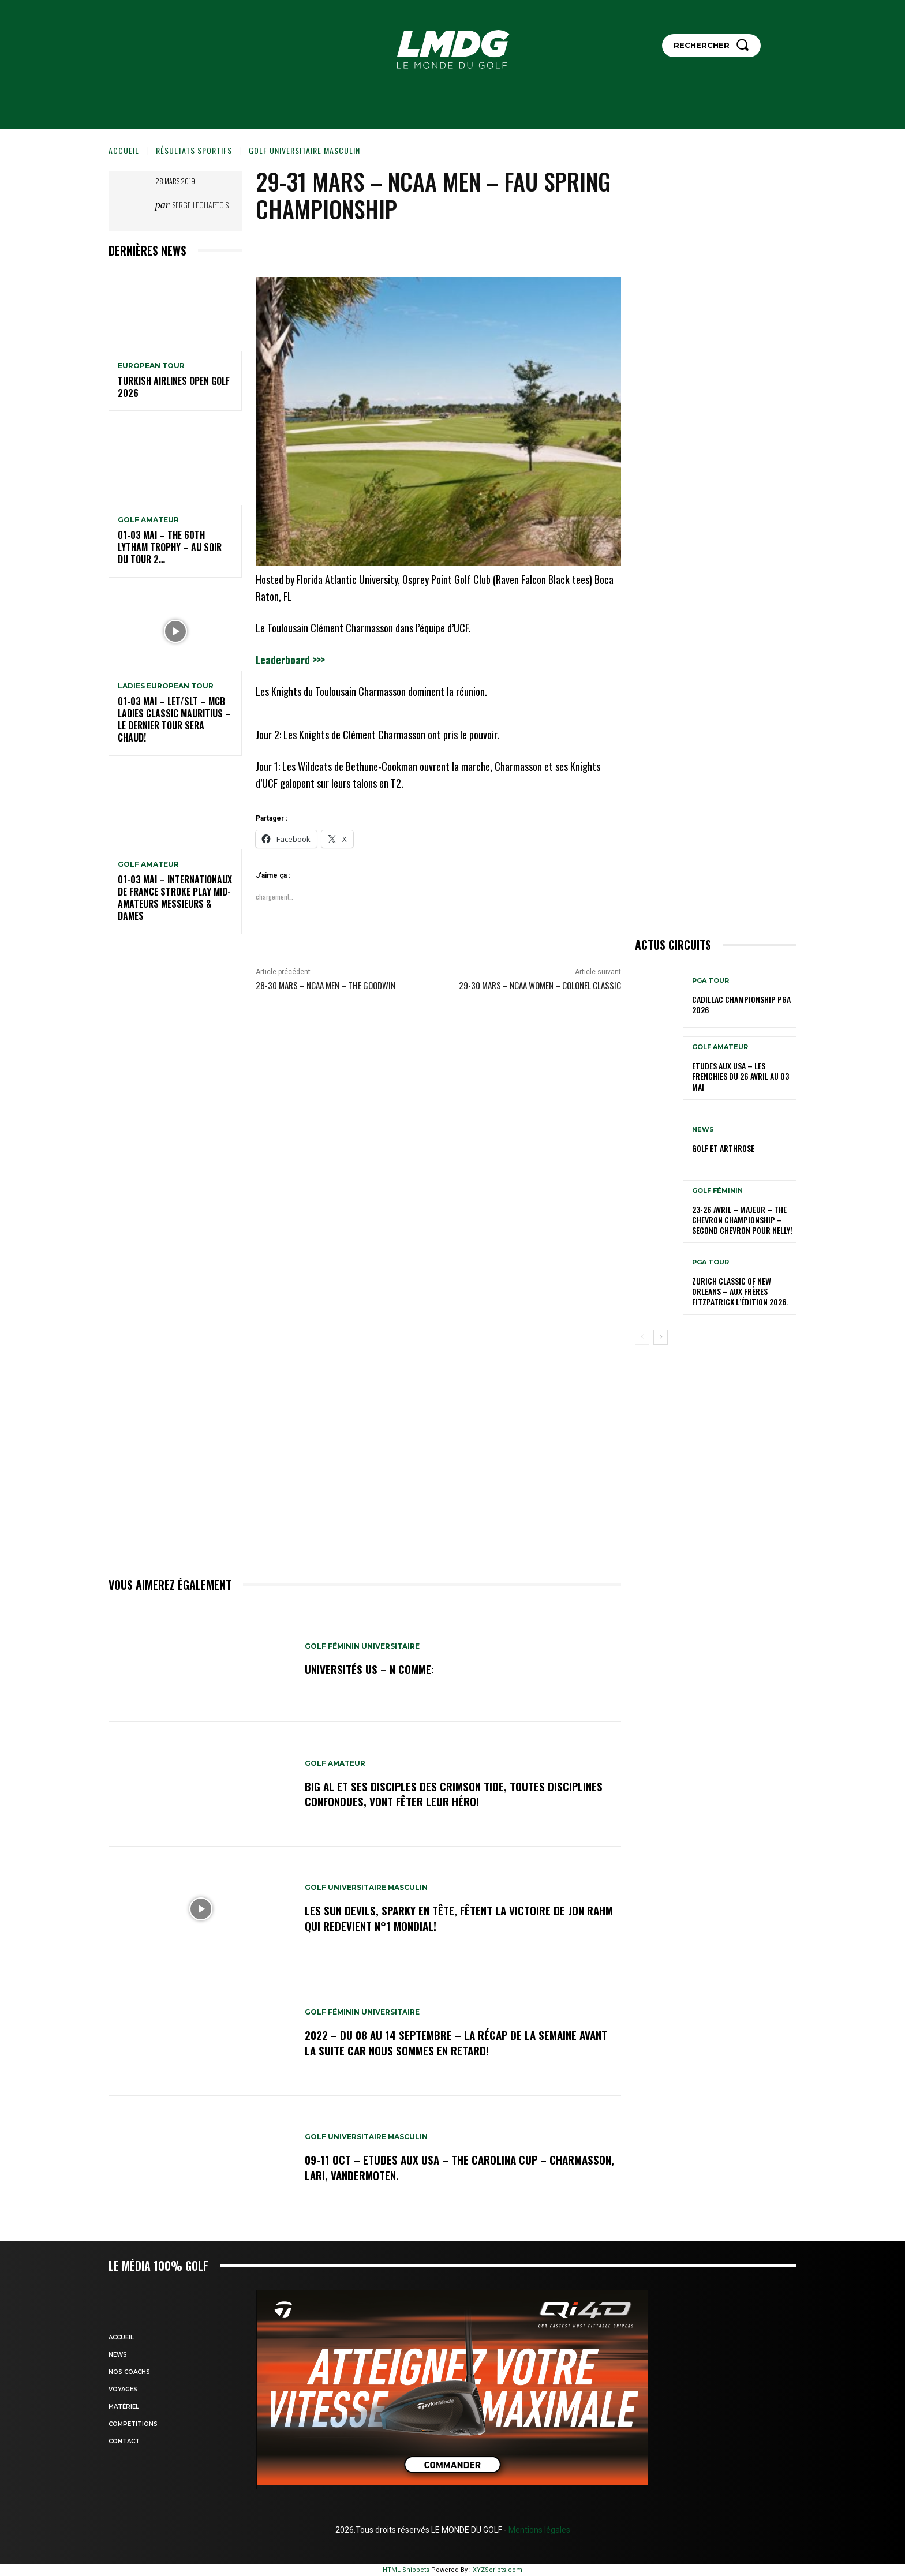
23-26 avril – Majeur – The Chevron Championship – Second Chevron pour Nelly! (742, 1219)
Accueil (124, 150)
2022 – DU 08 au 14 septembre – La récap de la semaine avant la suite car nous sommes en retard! (446, 2043)
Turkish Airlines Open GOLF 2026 (174, 387)
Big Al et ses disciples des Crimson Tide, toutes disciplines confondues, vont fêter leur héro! (455, 1793)
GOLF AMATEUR (148, 519)
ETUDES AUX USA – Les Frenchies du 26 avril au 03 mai (740, 1075)
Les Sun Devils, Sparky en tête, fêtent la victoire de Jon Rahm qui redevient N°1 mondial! (447, 1918)
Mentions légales (538, 2529)
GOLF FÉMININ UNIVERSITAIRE (362, 1646)
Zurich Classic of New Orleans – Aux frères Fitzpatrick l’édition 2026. (740, 1291)
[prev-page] (642, 1337)
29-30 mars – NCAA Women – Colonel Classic (540, 985)
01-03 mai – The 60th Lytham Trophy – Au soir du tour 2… (170, 547)
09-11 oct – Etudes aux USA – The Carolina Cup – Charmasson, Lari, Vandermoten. (429, 2167)
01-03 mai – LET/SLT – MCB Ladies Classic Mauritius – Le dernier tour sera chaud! (174, 719)
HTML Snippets (406, 2570)
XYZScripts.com (497, 2570)
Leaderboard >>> (290, 659)
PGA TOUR (710, 981)
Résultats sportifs (194, 150)
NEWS (703, 1129)
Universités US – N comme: (371, 1669)
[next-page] (660, 1337)
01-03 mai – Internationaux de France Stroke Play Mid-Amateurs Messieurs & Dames (175, 897)
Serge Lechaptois (201, 205)
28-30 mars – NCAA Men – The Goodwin (325, 985)
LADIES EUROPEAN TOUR (166, 686)
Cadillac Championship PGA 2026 (741, 1004)
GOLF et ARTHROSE (723, 1148)
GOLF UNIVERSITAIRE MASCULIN (304, 150)
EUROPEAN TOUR (151, 365)
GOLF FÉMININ (717, 1191)
